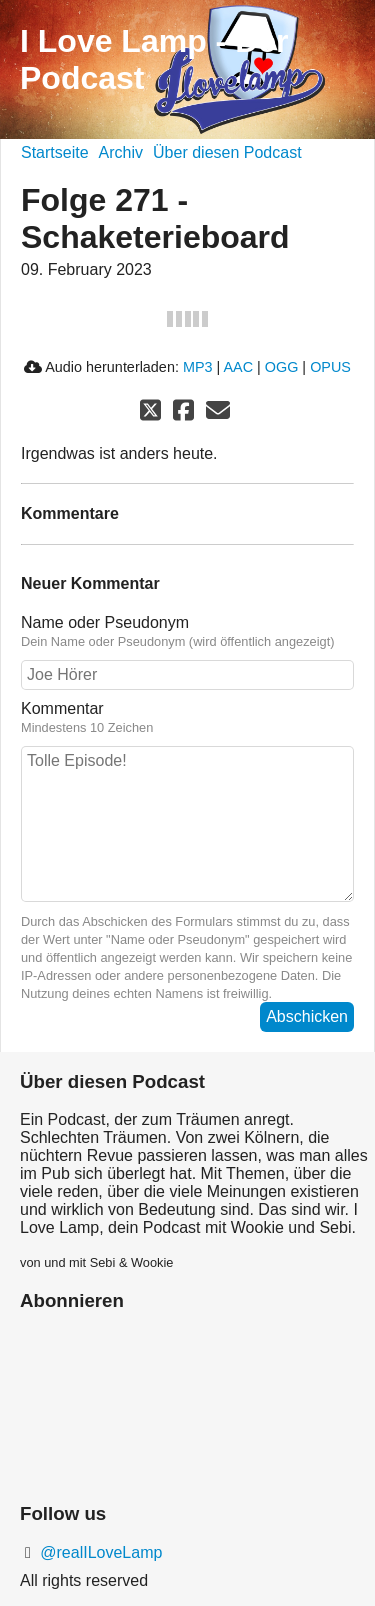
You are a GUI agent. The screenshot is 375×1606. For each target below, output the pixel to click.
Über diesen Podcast (227, 152)
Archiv (121, 152)
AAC (238, 367)
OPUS (330, 367)
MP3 (198, 367)
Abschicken (307, 1016)
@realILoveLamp (99, 1552)
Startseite (55, 152)
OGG (282, 367)
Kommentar (187, 718)
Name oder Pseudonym (187, 632)
